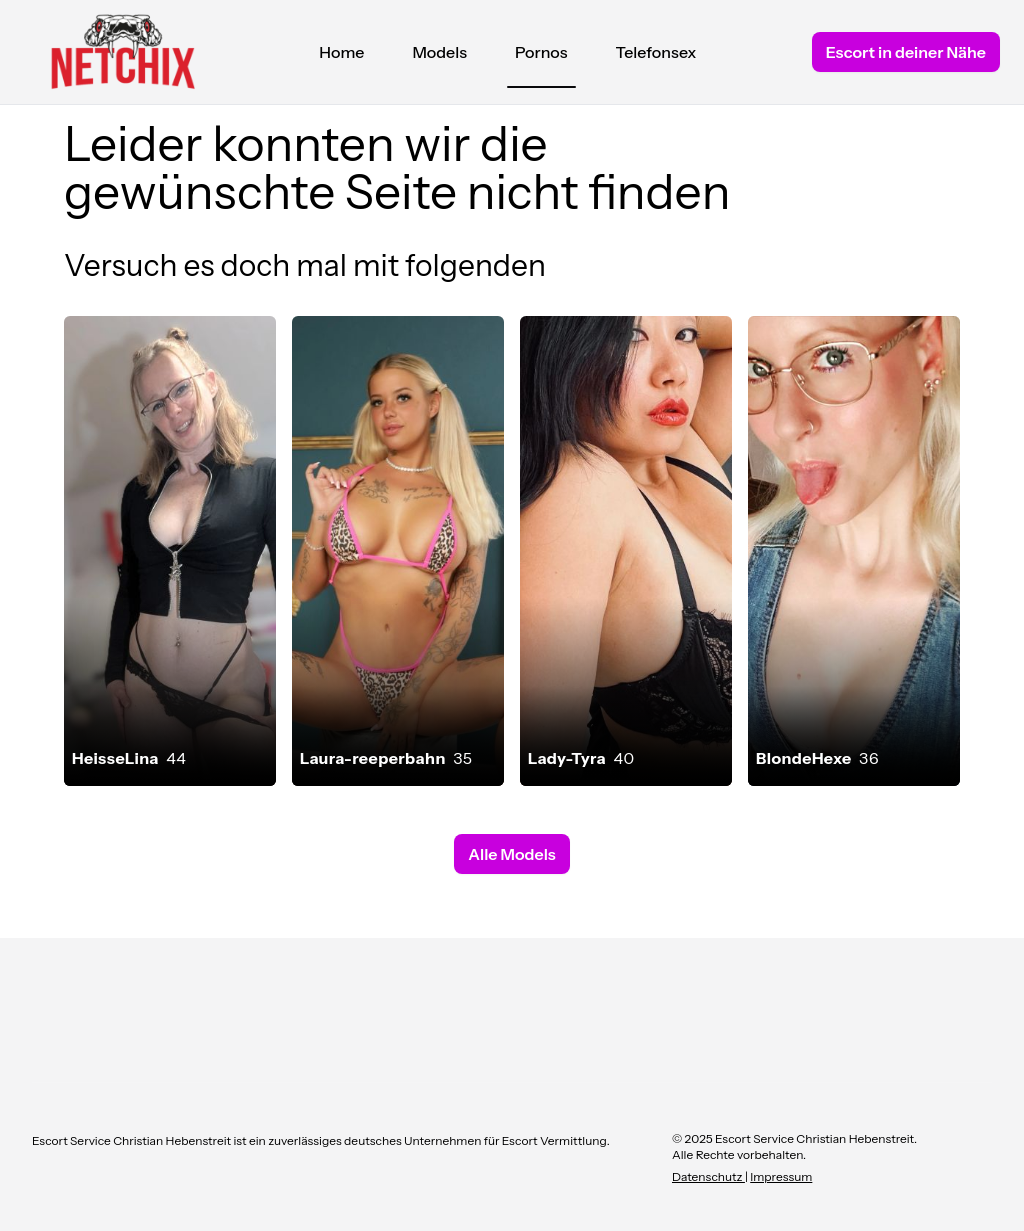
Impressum (781, 1176)
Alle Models (511, 854)
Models (439, 52)
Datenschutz (708, 1176)
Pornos (541, 57)
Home (341, 52)
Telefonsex (656, 52)
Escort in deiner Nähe (906, 52)
